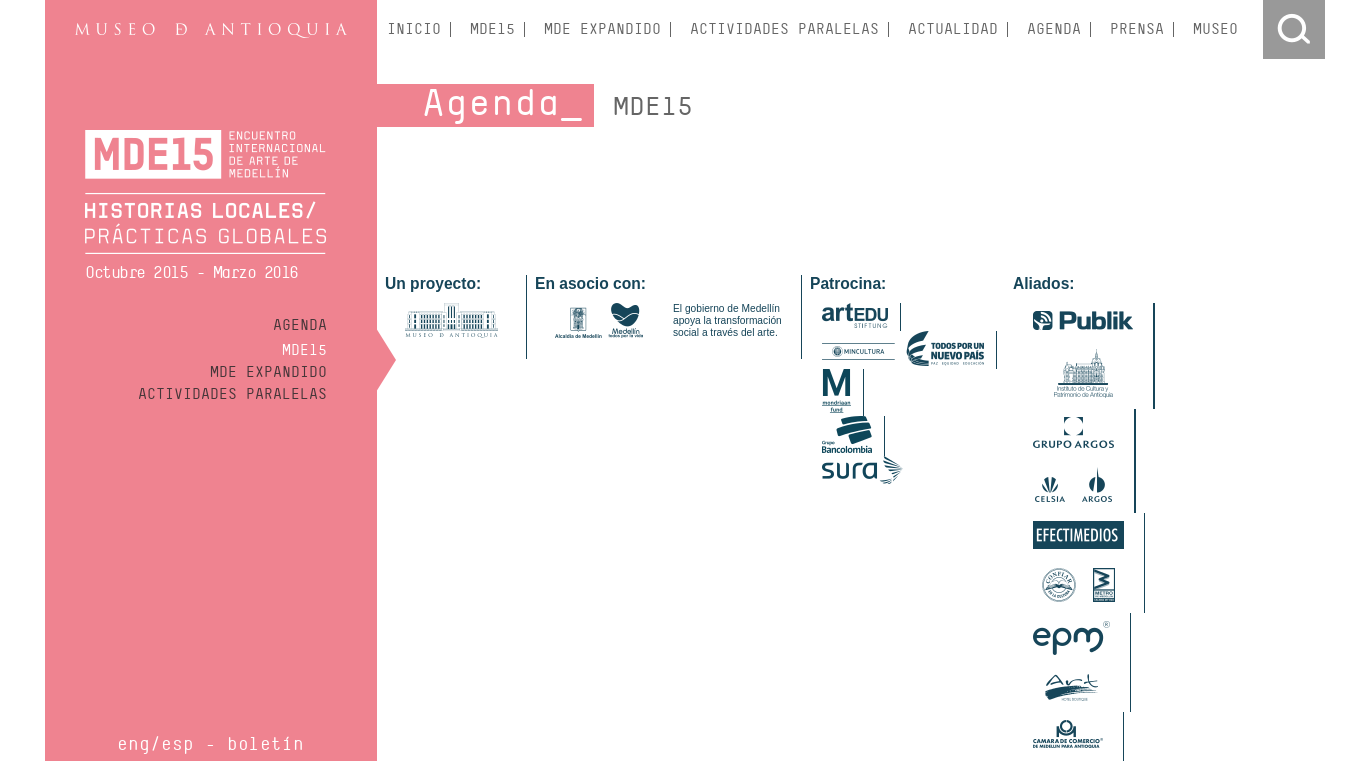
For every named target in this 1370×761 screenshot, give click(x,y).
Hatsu (492, 678)
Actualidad (953, 29)
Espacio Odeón (426, 678)
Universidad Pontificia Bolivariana (725, 706)
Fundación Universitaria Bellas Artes (960, 678)
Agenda (300, 325)
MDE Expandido (268, 372)
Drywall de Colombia (479, 664)
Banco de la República (855, 664)
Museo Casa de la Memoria (709, 692)
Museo (1215, 29)
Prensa (1137, 29)
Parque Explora (834, 692)
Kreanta (539, 678)
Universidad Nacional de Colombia (1165, 692)
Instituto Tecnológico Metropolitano (1159, 678)
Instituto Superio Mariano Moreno (473, 692)
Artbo (399, 664)
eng (133, 743)
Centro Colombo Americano (999, 664)
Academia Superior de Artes (710, 664)
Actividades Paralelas (232, 394)
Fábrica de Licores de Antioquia (469, 706)
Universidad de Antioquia (996, 692)
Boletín (265, 743)
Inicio (414, 29)
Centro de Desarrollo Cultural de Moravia (745, 678)
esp (177, 743)
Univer (902, 692)
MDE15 (304, 350)
